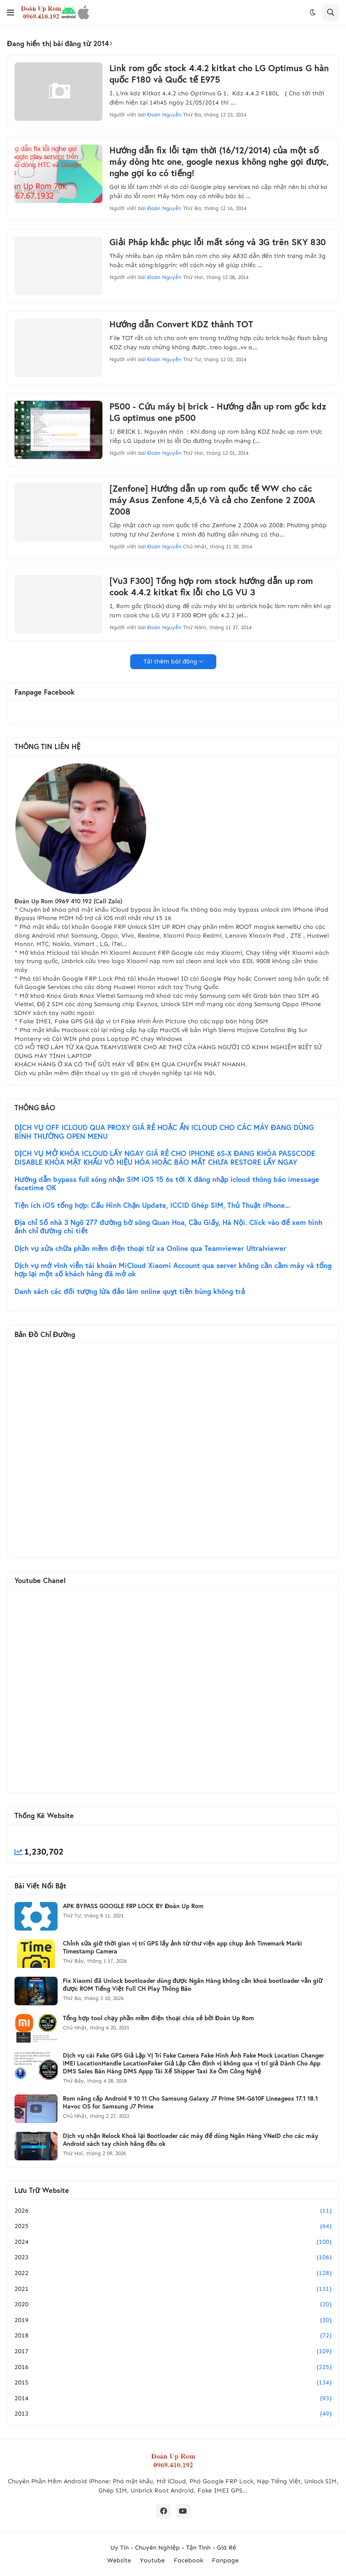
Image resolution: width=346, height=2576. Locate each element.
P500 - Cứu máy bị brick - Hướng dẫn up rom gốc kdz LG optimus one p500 (217, 412)
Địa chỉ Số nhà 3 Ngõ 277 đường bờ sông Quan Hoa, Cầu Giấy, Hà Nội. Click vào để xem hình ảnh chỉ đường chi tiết (168, 1226)
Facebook (188, 2560)
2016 (173, 2367)
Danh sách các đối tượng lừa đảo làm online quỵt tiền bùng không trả (130, 1291)
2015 (173, 2382)
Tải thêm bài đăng (170, 661)
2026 (173, 2210)
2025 (173, 2226)
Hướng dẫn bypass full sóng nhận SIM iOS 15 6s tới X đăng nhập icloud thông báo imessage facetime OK (167, 1183)
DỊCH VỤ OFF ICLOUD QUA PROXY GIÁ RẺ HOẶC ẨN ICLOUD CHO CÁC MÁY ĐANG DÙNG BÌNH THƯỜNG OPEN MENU (164, 1132)
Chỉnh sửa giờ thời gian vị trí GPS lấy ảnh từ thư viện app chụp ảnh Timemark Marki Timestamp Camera (182, 1947)
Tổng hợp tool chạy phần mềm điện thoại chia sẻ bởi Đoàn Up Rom (158, 2018)
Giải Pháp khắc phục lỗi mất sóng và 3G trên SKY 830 (217, 242)
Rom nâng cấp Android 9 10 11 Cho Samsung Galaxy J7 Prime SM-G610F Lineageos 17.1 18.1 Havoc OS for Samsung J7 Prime (190, 2102)
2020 (173, 2304)
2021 (173, 2289)
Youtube (152, 2560)
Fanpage (225, 2560)
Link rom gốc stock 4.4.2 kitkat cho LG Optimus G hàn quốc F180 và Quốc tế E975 (219, 73)
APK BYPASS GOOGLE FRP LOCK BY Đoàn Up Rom (133, 1906)
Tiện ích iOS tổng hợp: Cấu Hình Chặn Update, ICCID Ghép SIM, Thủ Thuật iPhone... (152, 1205)
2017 (173, 2351)
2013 (173, 2413)
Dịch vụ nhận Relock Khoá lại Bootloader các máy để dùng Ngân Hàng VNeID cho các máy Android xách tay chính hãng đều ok (190, 2140)
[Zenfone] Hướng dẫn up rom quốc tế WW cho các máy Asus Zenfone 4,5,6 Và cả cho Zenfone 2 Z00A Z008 (212, 500)
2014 (173, 2398)
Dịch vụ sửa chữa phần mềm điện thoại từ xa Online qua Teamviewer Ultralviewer (150, 1248)
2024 (173, 2242)
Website (119, 2560)
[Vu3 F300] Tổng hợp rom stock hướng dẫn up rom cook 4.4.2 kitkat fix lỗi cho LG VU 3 (211, 586)
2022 (173, 2273)
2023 (173, 2257)
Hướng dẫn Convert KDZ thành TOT (181, 324)
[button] (10, 12)
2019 (173, 2320)
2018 (173, 2335)
